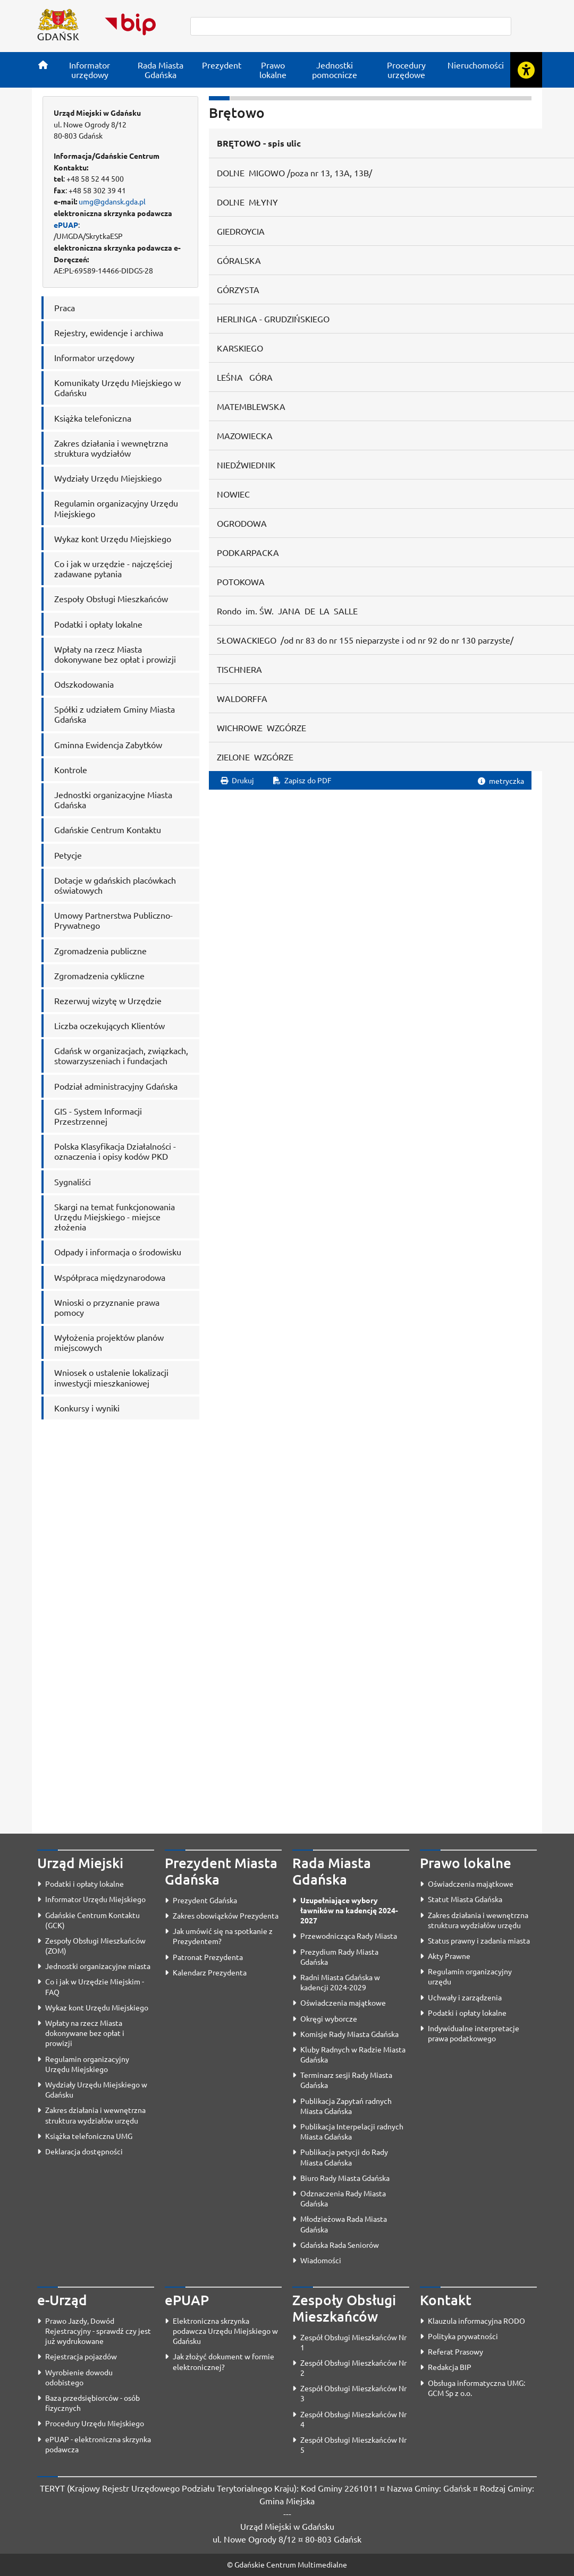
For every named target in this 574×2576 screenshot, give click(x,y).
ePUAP (66, 224)
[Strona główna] (43, 65)
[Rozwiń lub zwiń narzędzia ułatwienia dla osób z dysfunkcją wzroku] (526, 70)
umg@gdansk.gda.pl (112, 201)
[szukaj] (350, 26)
